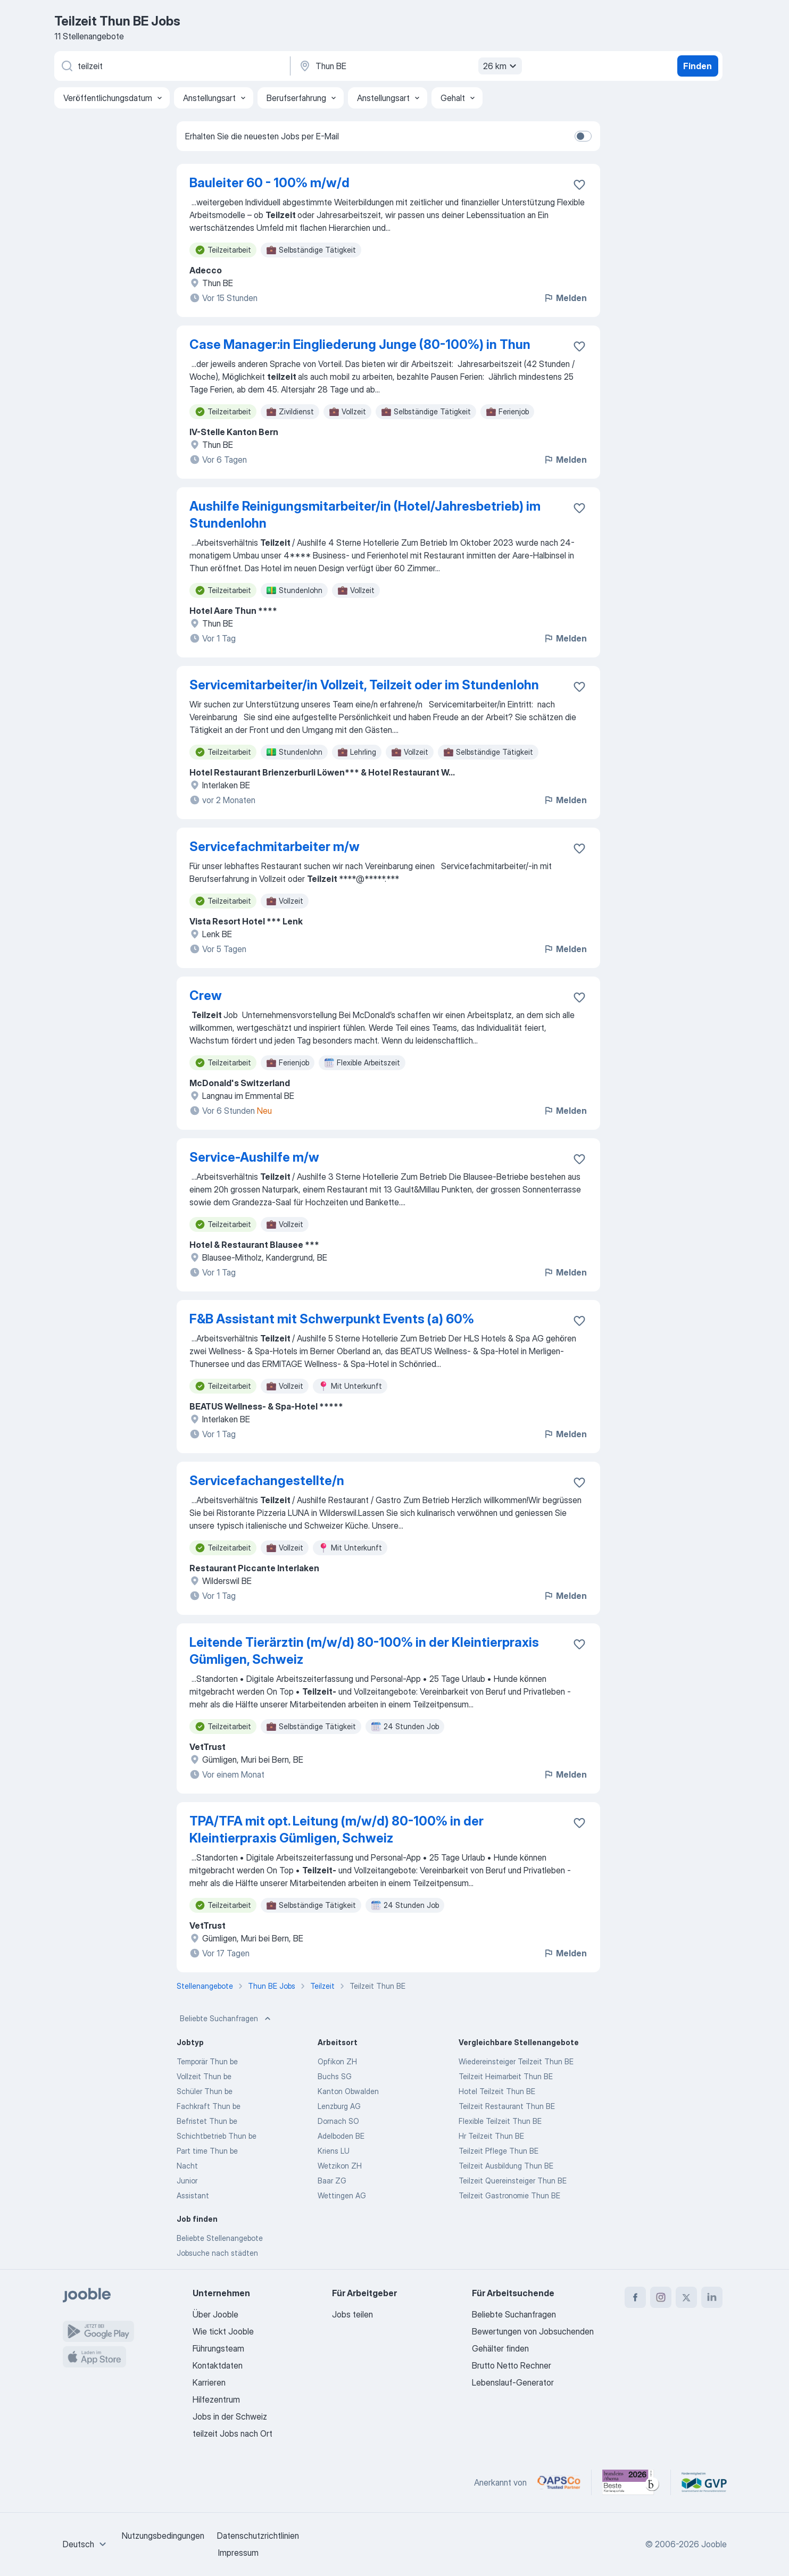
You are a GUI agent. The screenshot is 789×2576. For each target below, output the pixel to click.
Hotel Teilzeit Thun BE (497, 2091)
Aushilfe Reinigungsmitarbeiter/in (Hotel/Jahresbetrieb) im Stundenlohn (365, 514)
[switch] (583, 136)
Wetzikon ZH (340, 2165)
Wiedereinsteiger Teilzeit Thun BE (516, 2061)
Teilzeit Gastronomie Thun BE (509, 2195)
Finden (697, 66)
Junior (187, 2180)
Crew (205, 995)
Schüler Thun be (204, 2091)
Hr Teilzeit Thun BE (491, 2135)
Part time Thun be (207, 2150)
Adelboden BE (341, 2135)
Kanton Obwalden (348, 2091)
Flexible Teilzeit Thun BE (500, 2120)
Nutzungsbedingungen (163, 2535)
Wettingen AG (342, 2195)
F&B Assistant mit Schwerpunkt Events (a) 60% (331, 1319)
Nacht (187, 2165)
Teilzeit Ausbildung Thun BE (506, 2165)
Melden (565, 298)
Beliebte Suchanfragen (226, 2018)
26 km (501, 66)
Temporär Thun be (207, 2061)
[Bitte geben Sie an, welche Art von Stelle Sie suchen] (171, 66)
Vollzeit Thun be (204, 2076)
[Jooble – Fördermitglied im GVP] (704, 2482)
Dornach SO (338, 2120)
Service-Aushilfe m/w (254, 1157)
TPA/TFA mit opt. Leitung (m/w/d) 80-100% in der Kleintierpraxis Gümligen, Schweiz (336, 1829)
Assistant (193, 2195)
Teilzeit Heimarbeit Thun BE (506, 2076)
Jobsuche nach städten (217, 2252)
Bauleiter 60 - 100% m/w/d (269, 182)
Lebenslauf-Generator (513, 2382)
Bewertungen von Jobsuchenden (533, 2331)
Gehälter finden (500, 2348)
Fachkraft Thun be (208, 2106)
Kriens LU (334, 2150)
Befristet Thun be (207, 2120)
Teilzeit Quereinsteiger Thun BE (513, 2180)
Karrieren (209, 2382)
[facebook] (635, 2297)
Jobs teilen (352, 2314)
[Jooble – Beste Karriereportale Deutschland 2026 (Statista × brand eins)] (631, 2482)
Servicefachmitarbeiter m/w (274, 846)
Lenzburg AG (339, 2106)
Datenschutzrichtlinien (258, 2535)
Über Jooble (215, 2314)
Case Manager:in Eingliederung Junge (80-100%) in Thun (359, 344)
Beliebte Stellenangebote (220, 2237)
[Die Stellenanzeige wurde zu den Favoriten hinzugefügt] (579, 184)
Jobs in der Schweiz (230, 2416)
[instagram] (660, 2297)
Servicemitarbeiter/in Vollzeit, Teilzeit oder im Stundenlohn (364, 685)
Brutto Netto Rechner (511, 2365)
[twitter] (686, 2297)
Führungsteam (218, 2348)
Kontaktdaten (218, 2365)
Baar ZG (332, 2180)
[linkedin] (711, 2297)
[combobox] (86, 2544)
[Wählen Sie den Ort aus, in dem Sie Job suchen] (409, 66)
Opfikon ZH (337, 2061)
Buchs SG (335, 2076)
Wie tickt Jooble (223, 2331)
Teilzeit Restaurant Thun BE (507, 2106)
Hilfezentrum (216, 2399)
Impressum (238, 2552)
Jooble (714, 2544)
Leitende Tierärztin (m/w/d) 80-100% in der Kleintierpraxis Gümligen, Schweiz (364, 1651)
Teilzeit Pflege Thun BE (498, 2150)
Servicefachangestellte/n (266, 1480)
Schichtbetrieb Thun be (216, 2135)
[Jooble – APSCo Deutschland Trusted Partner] (558, 2482)
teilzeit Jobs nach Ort (232, 2433)
